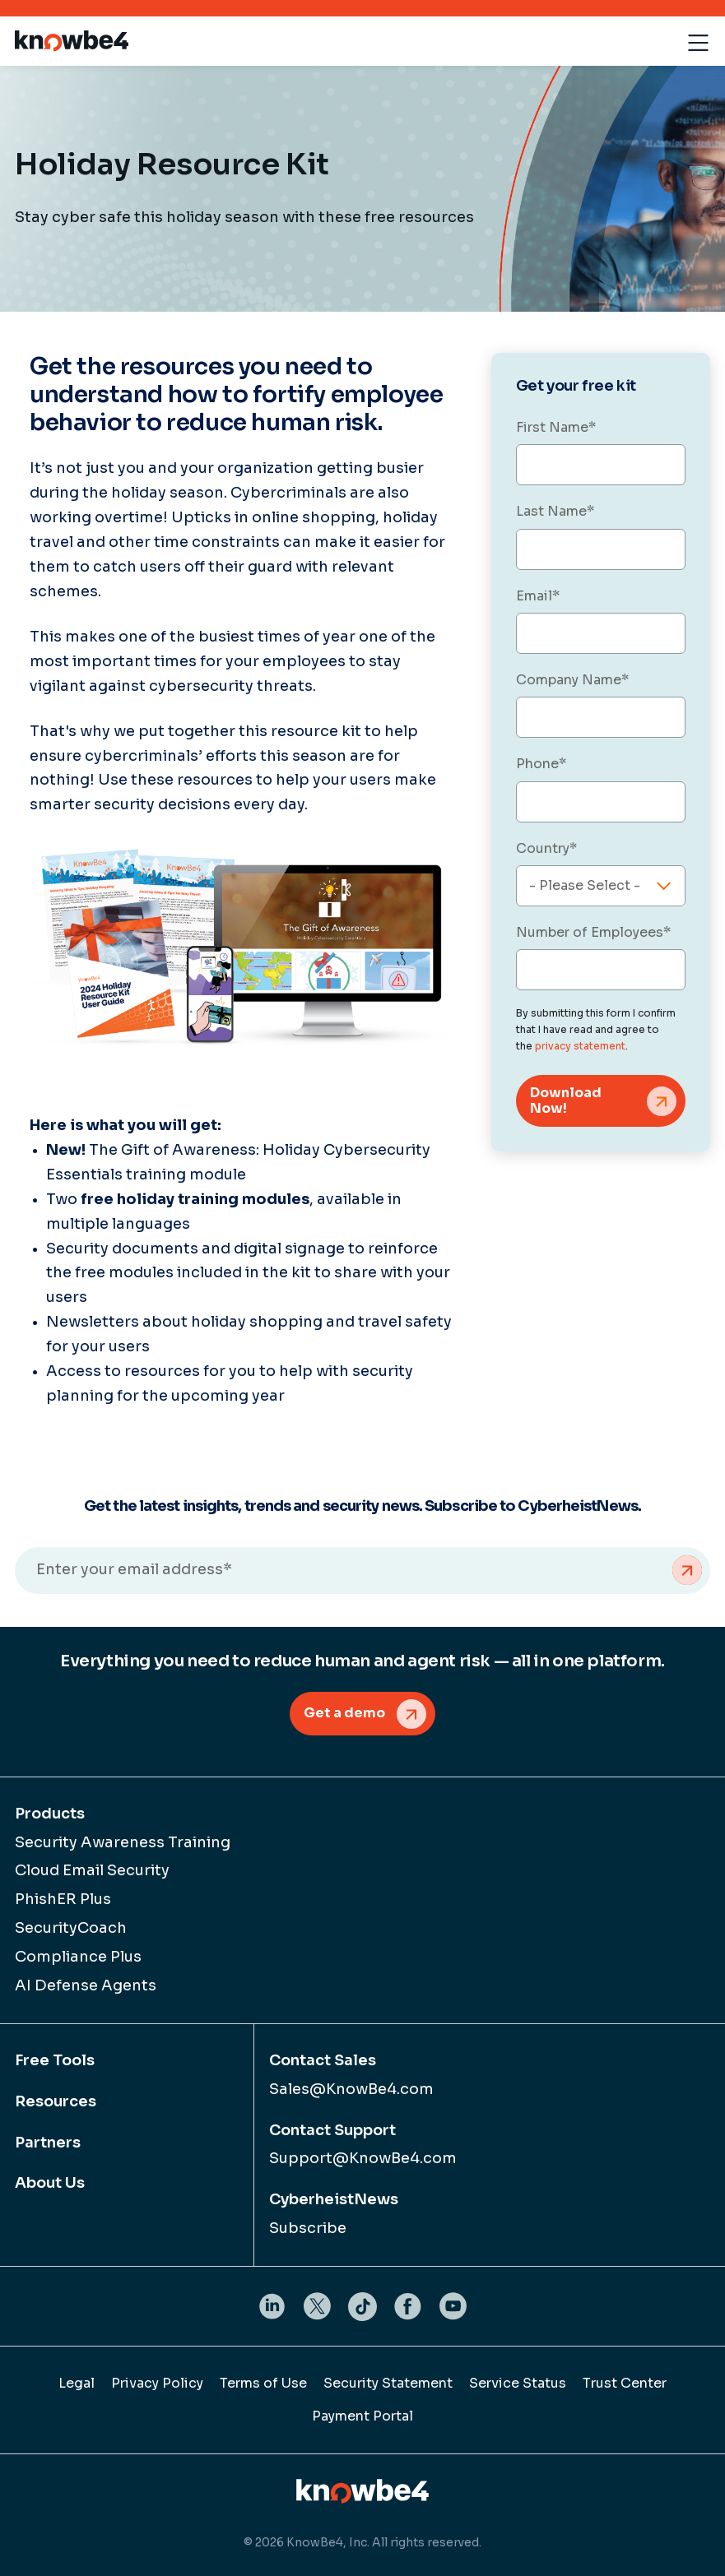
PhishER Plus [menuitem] (63, 1899)
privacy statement (580, 1046)
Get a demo (344, 1712)
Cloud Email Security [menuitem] (92, 1870)
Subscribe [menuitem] (307, 2228)
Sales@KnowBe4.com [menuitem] (351, 2089)
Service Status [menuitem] (517, 2383)
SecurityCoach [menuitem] (71, 1928)
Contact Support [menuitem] (332, 2130)
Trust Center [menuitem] (625, 2383)
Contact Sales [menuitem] (322, 2060)
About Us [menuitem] (50, 2183)
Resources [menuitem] (55, 2101)
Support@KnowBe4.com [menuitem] (363, 2158)
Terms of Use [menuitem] (263, 2383)
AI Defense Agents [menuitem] (85, 1985)
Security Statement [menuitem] (388, 2383)
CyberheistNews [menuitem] (333, 2199)
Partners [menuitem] (48, 2143)
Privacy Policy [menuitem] (157, 2383)
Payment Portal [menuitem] (362, 2416)
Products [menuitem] (50, 1814)
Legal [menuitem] (76, 2383)
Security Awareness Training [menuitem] (122, 1842)
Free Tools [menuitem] (55, 2060)
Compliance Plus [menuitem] (78, 1957)
